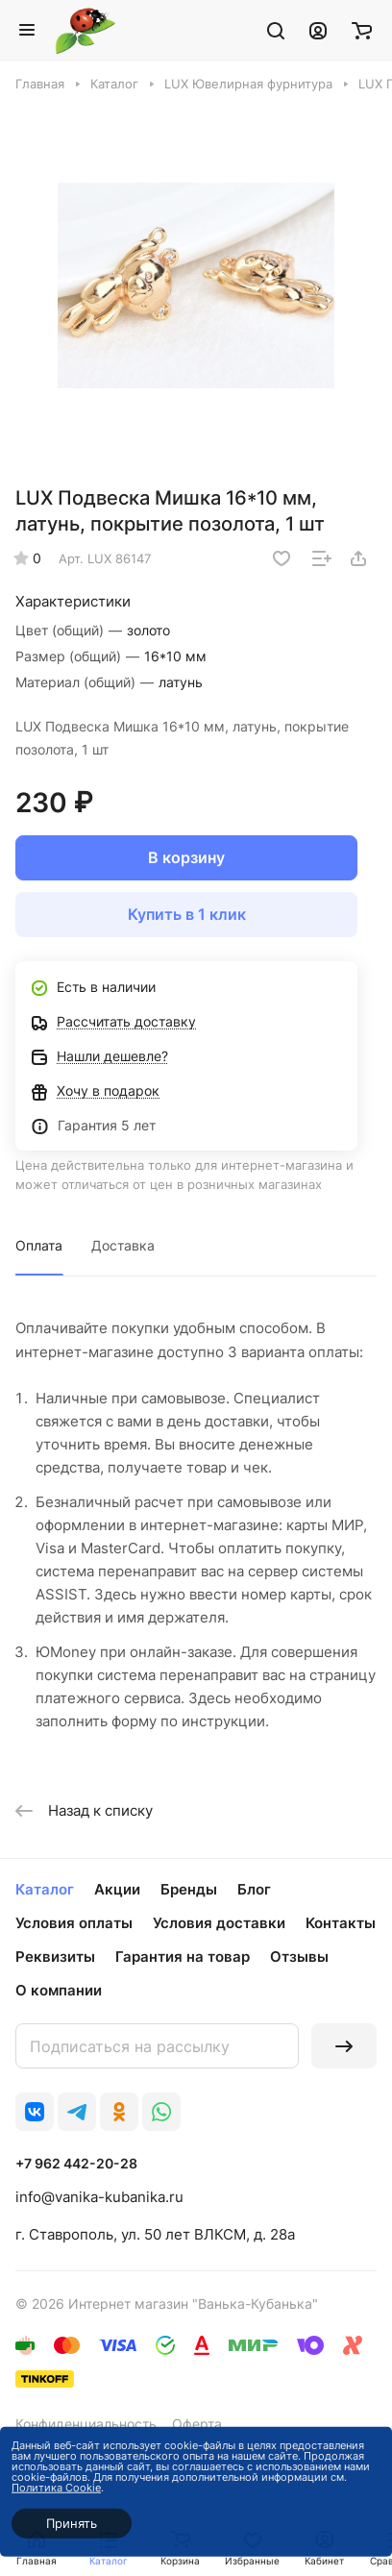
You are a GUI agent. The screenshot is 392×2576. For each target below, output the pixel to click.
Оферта (197, 2423)
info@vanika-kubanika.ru (99, 2197)
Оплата (38, 1245)
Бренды (188, 1889)
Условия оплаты (74, 1923)
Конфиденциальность (86, 2423)
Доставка (123, 1245)
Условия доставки (219, 1923)
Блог (254, 1889)
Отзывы (299, 1956)
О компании (58, 1990)
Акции (117, 1889)
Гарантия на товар (182, 1956)
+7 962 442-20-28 (76, 2163)
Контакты (341, 1923)
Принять (71, 2523)
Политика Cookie (56, 2487)
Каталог (44, 1889)
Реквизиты (55, 1956)
